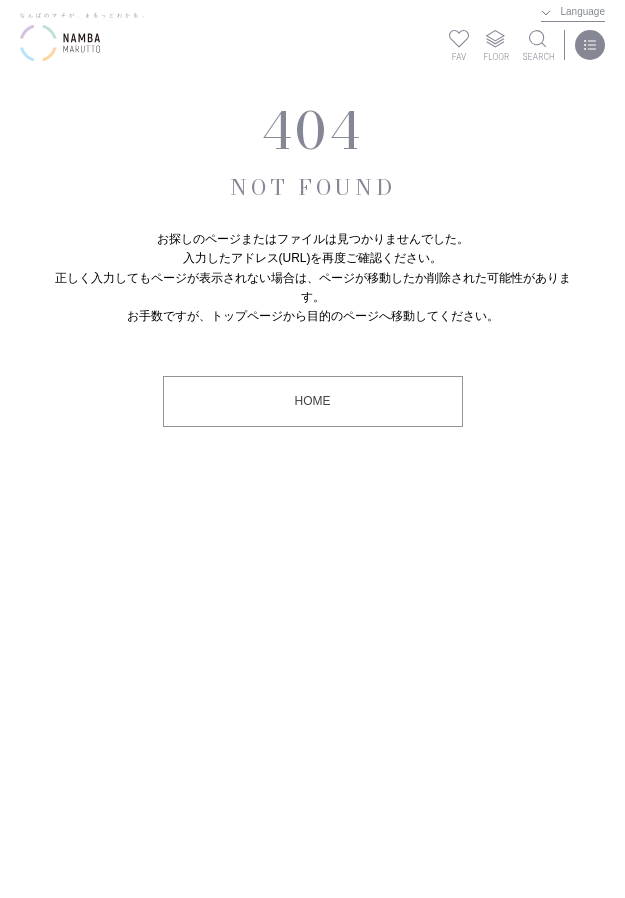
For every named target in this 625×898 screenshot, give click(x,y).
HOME (313, 401)
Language (583, 11)
